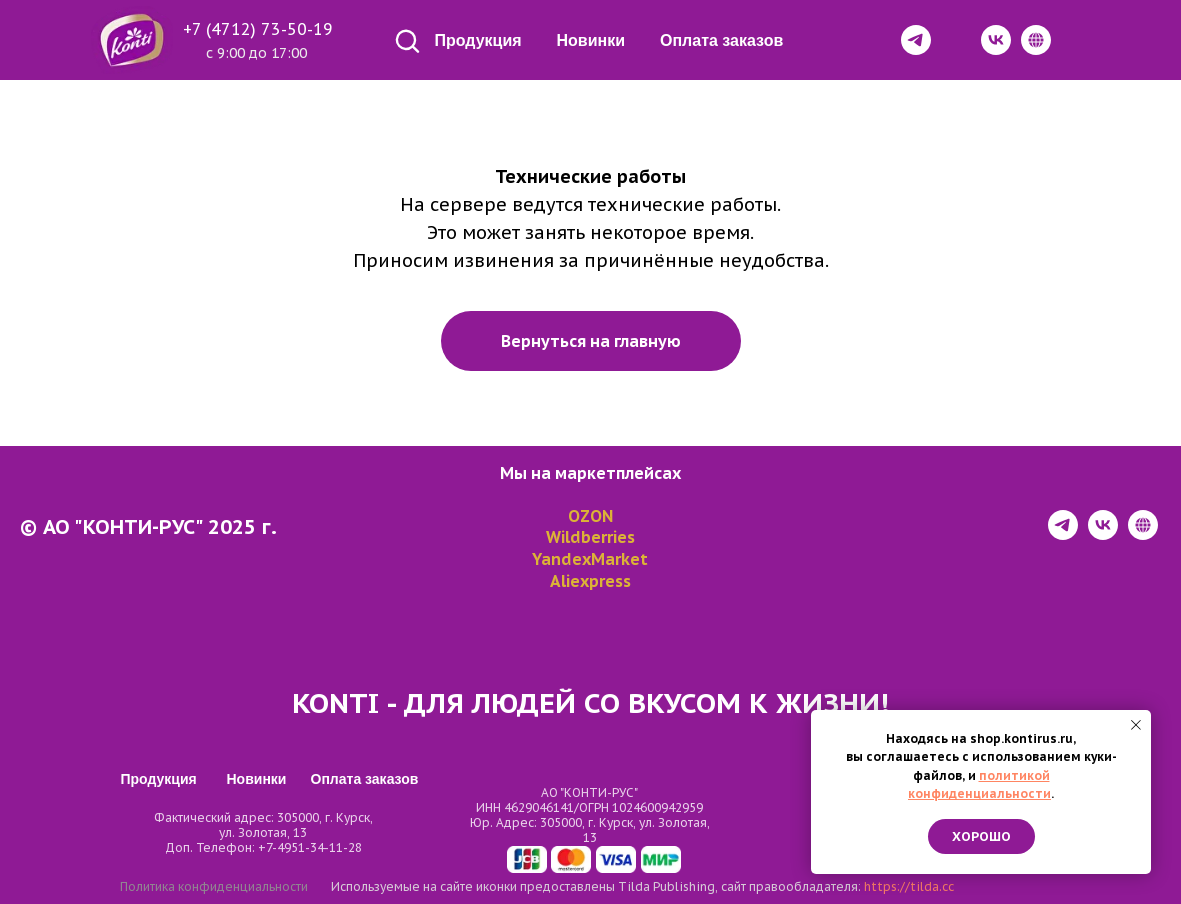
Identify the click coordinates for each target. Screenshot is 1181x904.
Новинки (591, 40)
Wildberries (590, 537)
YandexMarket (590, 559)
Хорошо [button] (981, 836)
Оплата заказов (721, 40)
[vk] (1103, 534)
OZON (590, 516)
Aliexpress (590, 581)
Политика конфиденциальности (214, 886)
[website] (1143, 534)
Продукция (478, 40)
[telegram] (1063, 534)
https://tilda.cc (909, 886)
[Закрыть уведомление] (1136, 725)
